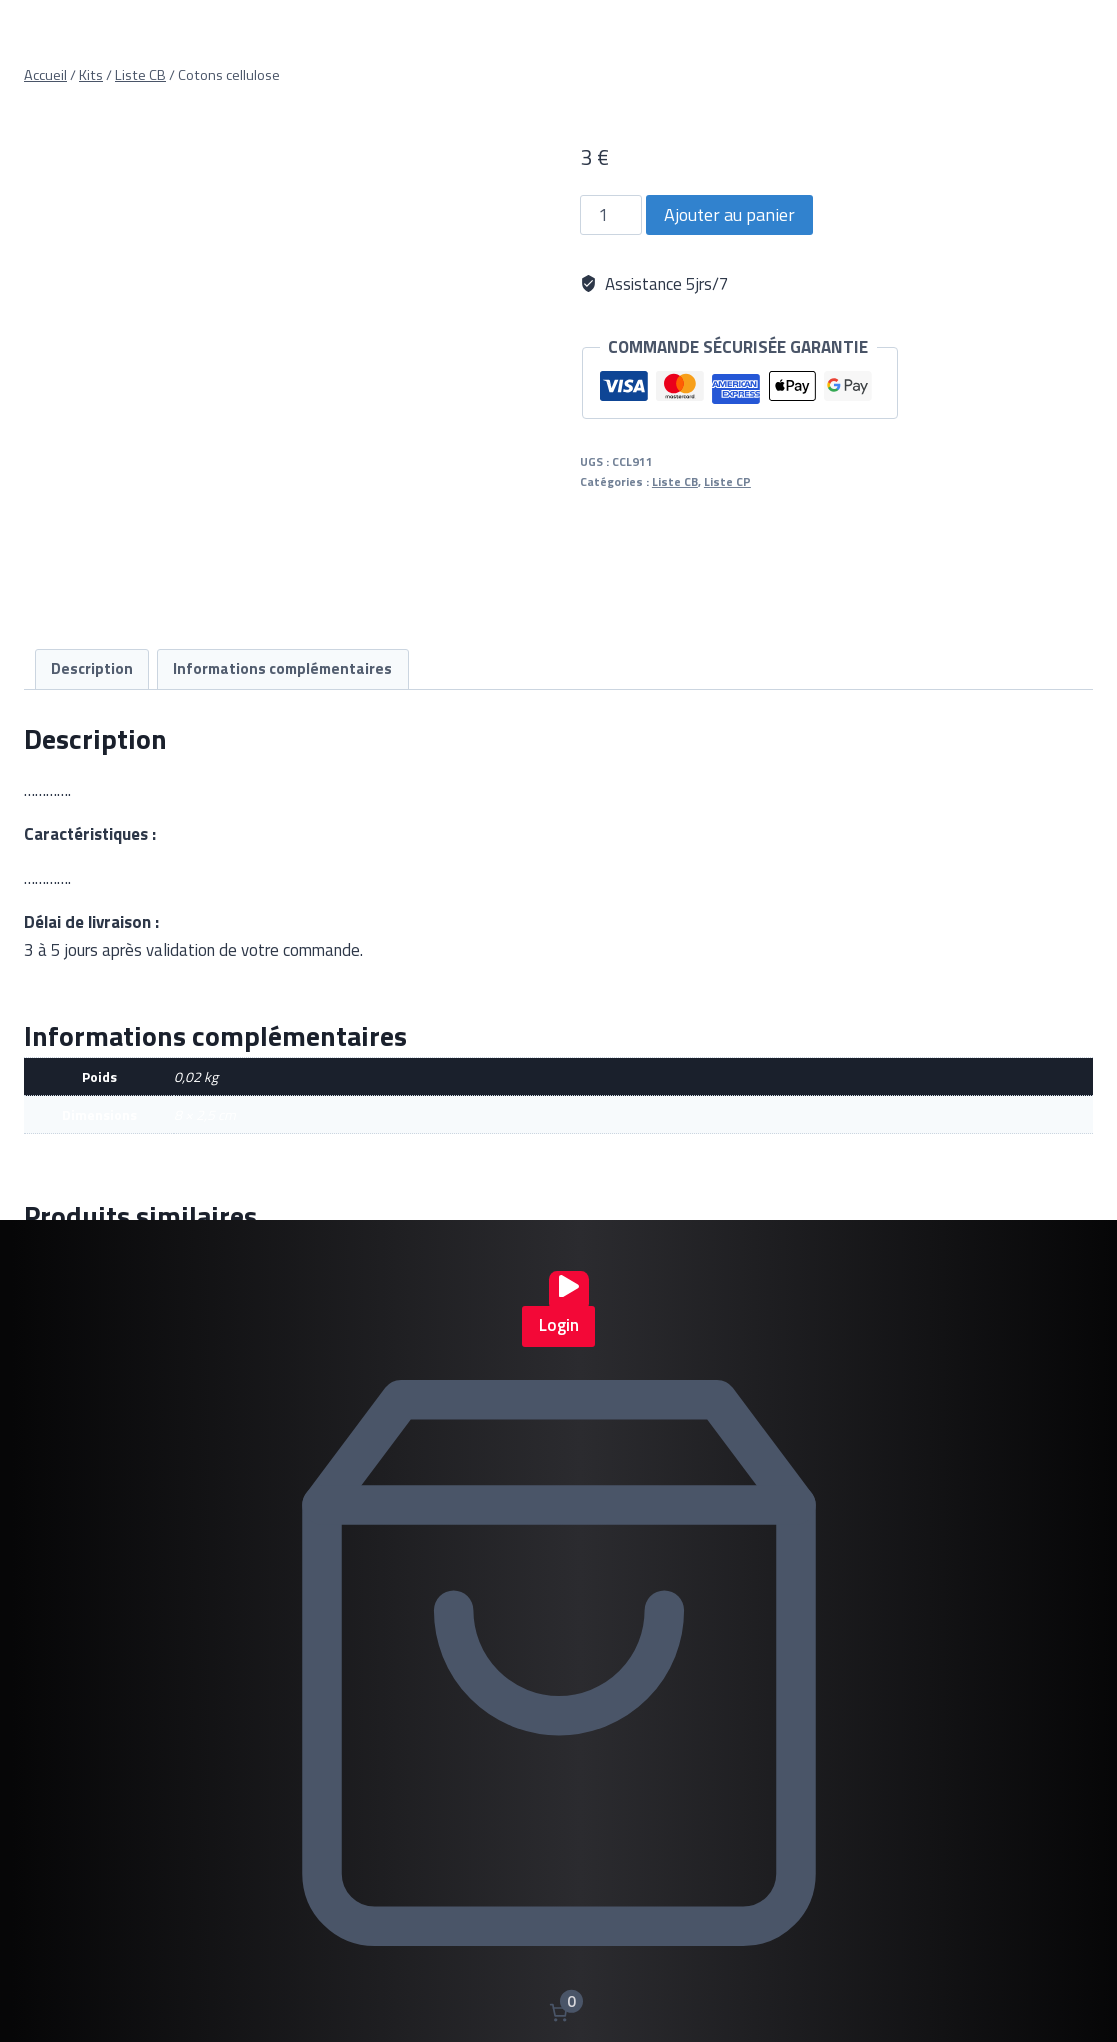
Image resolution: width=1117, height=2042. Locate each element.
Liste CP (727, 482)
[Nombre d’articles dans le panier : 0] (558, 2012)
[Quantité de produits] (611, 215)
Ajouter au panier (729, 214)
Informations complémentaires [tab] (282, 668)
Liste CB (675, 482)
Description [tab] (92, 668)
